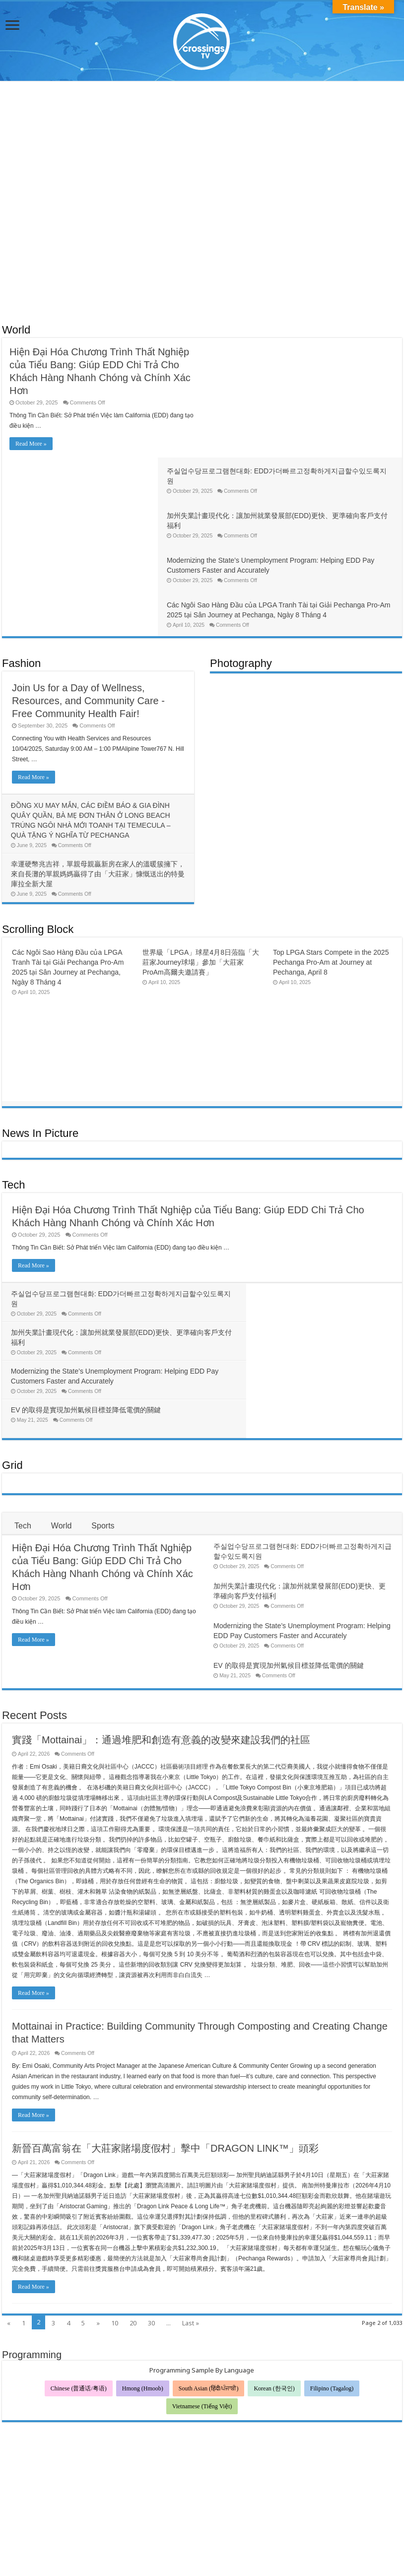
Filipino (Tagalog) (331, 2205)
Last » (190, 2139)
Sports (102, 1342)
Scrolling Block (37, 823)
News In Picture (40, 1027)
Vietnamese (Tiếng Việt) (202, 2223)
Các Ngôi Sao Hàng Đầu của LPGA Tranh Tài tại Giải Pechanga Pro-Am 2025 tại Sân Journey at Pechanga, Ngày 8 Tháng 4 (297, 499)
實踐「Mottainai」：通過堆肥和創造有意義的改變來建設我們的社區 (161, 1556)
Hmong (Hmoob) (142, 2205)
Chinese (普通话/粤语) (79, 2205)
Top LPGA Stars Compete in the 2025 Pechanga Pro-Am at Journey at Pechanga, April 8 (331, 856)
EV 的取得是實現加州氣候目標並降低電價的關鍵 (287, 1227)
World (16, 330)
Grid (12, 1282)
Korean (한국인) (274, 2205)
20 (133, 2139)
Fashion (21, 557)
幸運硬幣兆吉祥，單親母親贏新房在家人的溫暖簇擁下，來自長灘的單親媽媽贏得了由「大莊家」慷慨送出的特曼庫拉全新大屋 (95, 768)
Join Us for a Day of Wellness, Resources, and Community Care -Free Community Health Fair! (88, 595)
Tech (13, 1079)
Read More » (31, 443)
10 (114, 2139)
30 (151, 2139)
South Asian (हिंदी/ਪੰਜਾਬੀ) (209, 2205)
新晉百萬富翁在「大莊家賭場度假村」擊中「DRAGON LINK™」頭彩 (165, 1965)
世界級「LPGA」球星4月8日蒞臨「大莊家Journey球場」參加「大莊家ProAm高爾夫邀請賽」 (200, 856)
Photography (241, 557)
